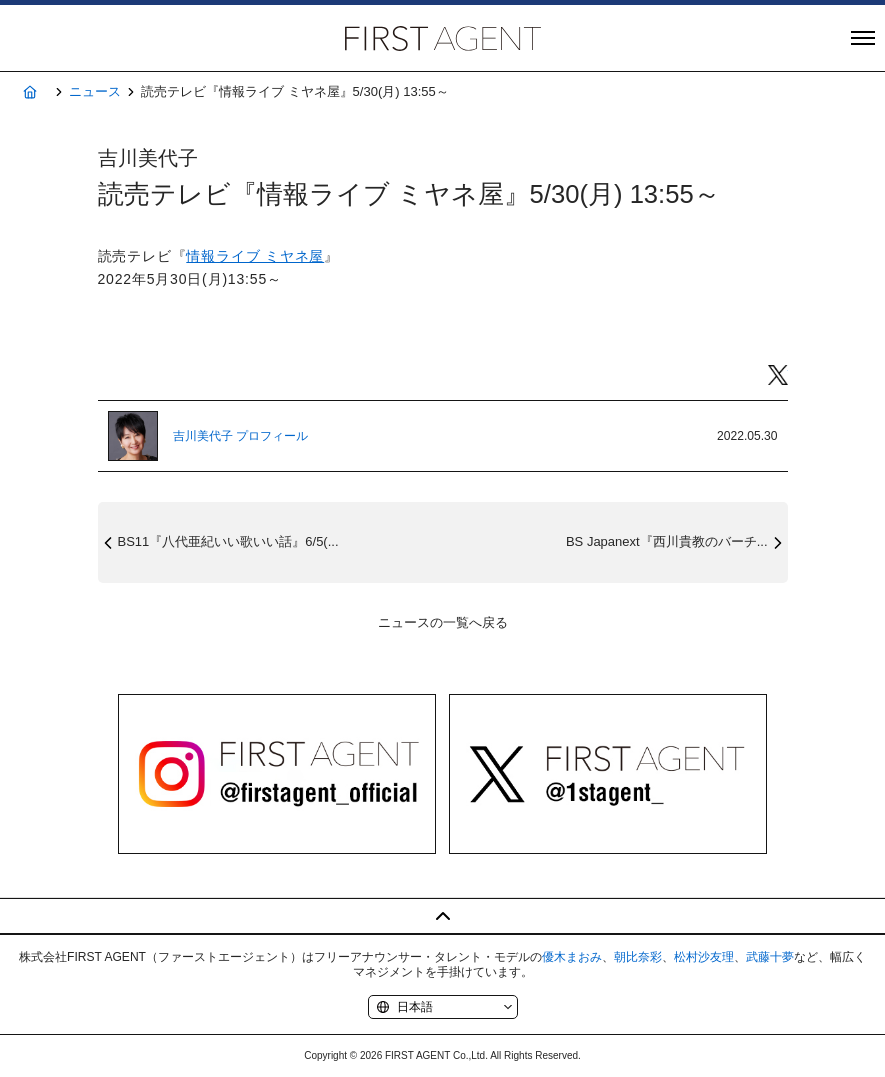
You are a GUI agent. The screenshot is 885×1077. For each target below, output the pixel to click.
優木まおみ (572, 957)
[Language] (443, 1007)
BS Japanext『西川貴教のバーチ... (667, 541)
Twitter (778, 375)
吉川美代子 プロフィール (240, 436)
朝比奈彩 (638, 957)
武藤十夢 (770, 957)
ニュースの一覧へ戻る (443, 622)
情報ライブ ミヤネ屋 (255, 256)
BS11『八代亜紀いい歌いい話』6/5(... (228, 541)
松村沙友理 (704, 957)
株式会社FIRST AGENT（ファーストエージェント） (443, 38)
